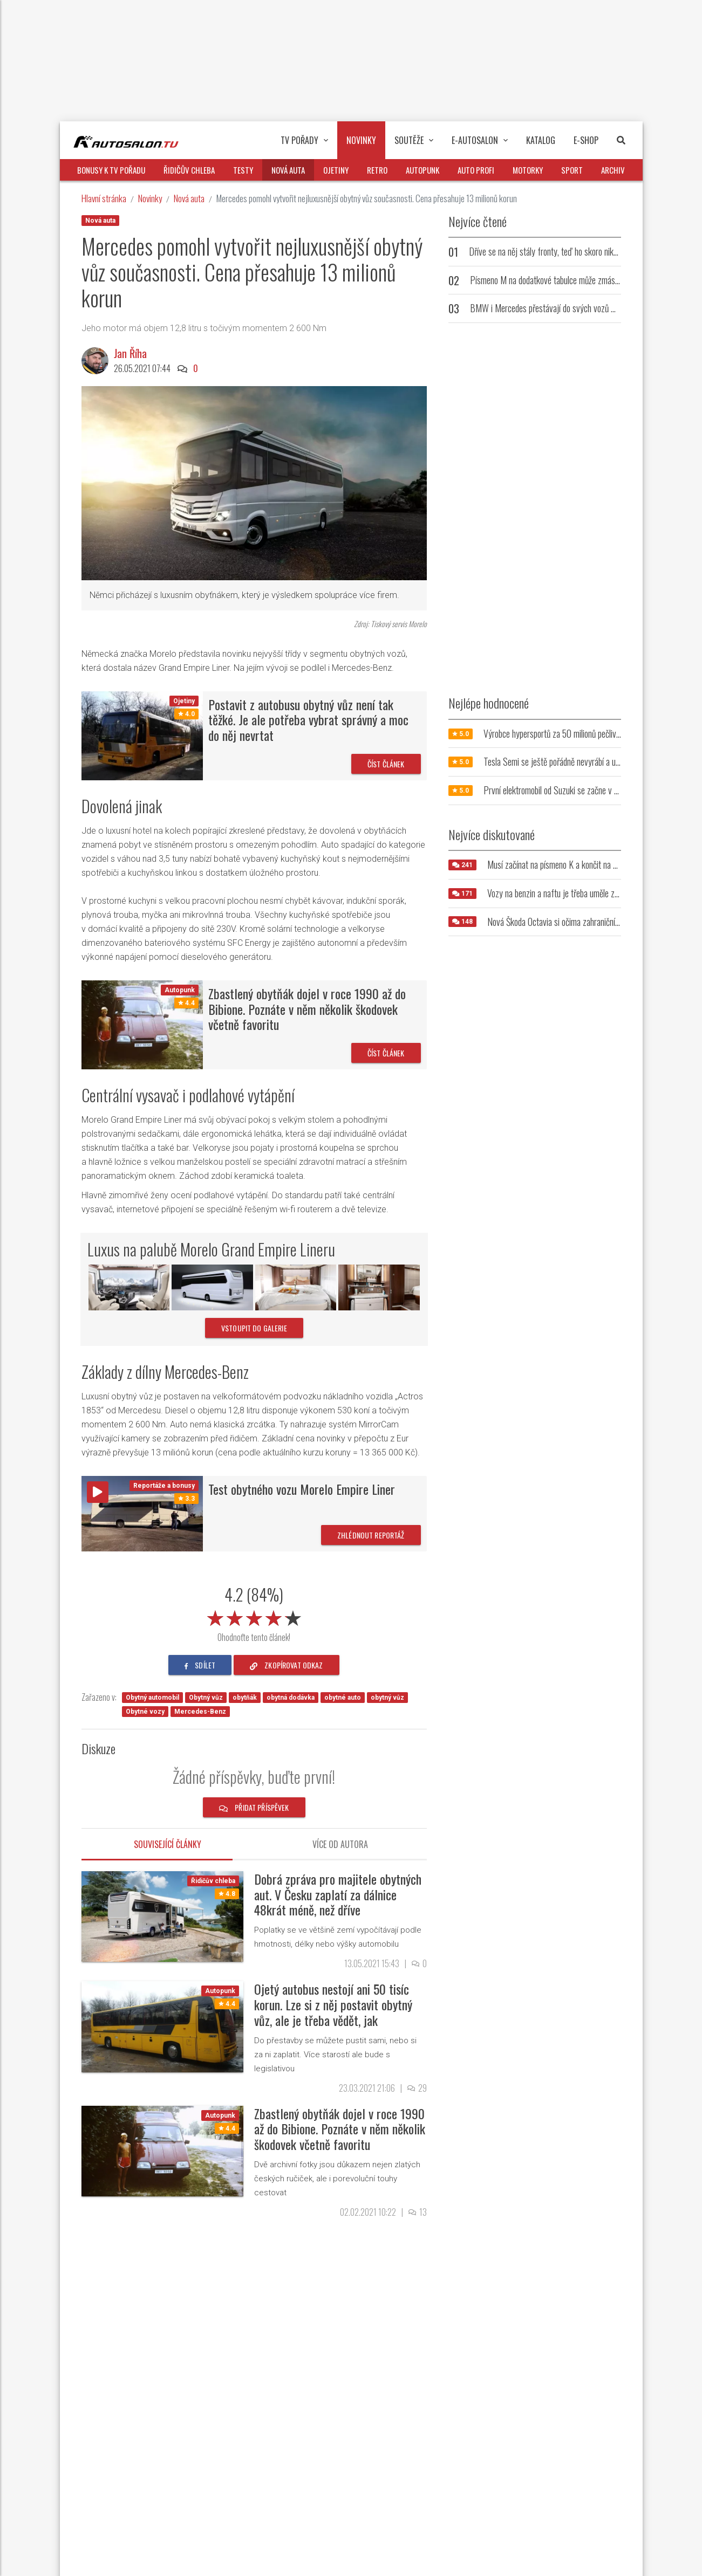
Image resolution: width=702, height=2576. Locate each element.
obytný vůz (387, 1697)
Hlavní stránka (103, 198)
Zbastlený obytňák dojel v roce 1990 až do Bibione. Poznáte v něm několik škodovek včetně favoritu (307, 1009)
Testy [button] (243, 170)
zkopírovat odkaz (286, 1665)
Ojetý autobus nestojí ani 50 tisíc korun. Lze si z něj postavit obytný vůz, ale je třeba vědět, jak (333, 2004)
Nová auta (189, 198)
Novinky (150, 198)
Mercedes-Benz (200, 1711)
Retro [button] (377, 170)
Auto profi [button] (476, 170)
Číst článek (386, 764)
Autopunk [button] (422, 170)
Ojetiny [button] (336, 170)
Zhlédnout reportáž (371, 1535)
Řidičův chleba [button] (189, 170)
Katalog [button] (540, 140)
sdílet (200, 1665)
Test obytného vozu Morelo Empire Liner (301, 1489)
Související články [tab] (167, 1844)
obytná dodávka (291, 1697)
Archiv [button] (613, 170)
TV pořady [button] (304, 140)
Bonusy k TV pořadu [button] (111, 170)
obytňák (245, 1697)
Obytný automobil (152, 1697)
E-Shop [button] (586, 140)
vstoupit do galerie (254, 1328)
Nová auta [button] (288, 170)
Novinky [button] (361, 140)
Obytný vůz (206, 1697)
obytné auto (342, 1697)
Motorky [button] (528, 170)
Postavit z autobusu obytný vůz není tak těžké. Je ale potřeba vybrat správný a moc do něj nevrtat (308, 720)
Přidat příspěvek (254, 1807)
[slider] (254, 1616)
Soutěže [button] (413, 140)
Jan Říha (130, 353)
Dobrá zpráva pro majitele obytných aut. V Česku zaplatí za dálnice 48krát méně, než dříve (337, 1894)
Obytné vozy (145, 1711)
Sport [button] (572, 170)
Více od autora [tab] (340, 1844)
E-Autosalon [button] (480, 140)
